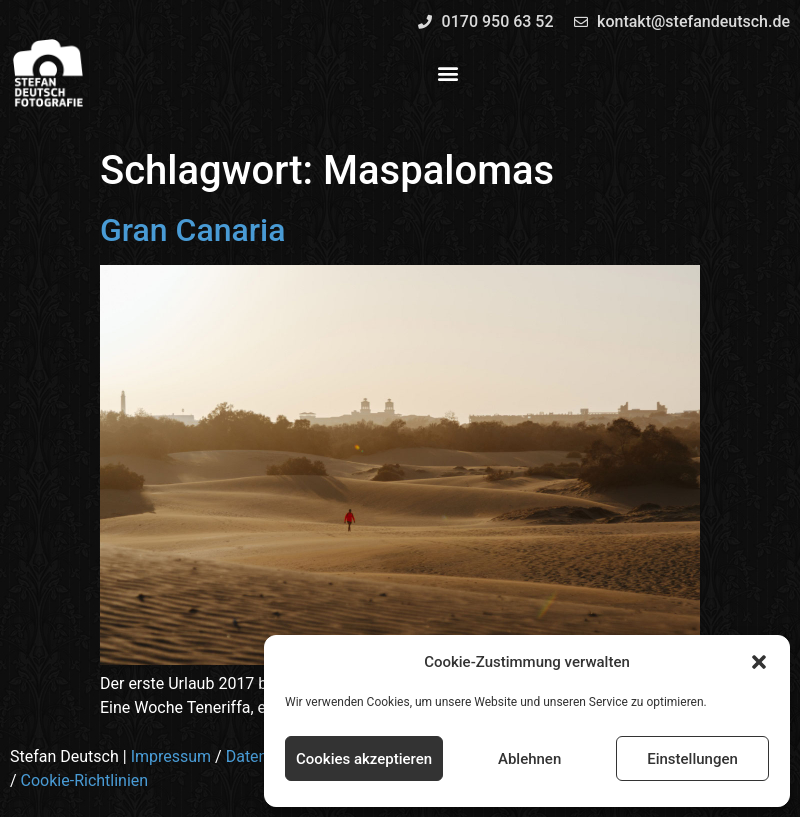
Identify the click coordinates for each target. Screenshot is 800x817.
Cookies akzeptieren (364, 759)
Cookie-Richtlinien (85, 780)
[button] (759, 662)
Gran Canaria (192, 230)
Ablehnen (529, 759)
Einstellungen (692, 759)
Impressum (171, 756)
